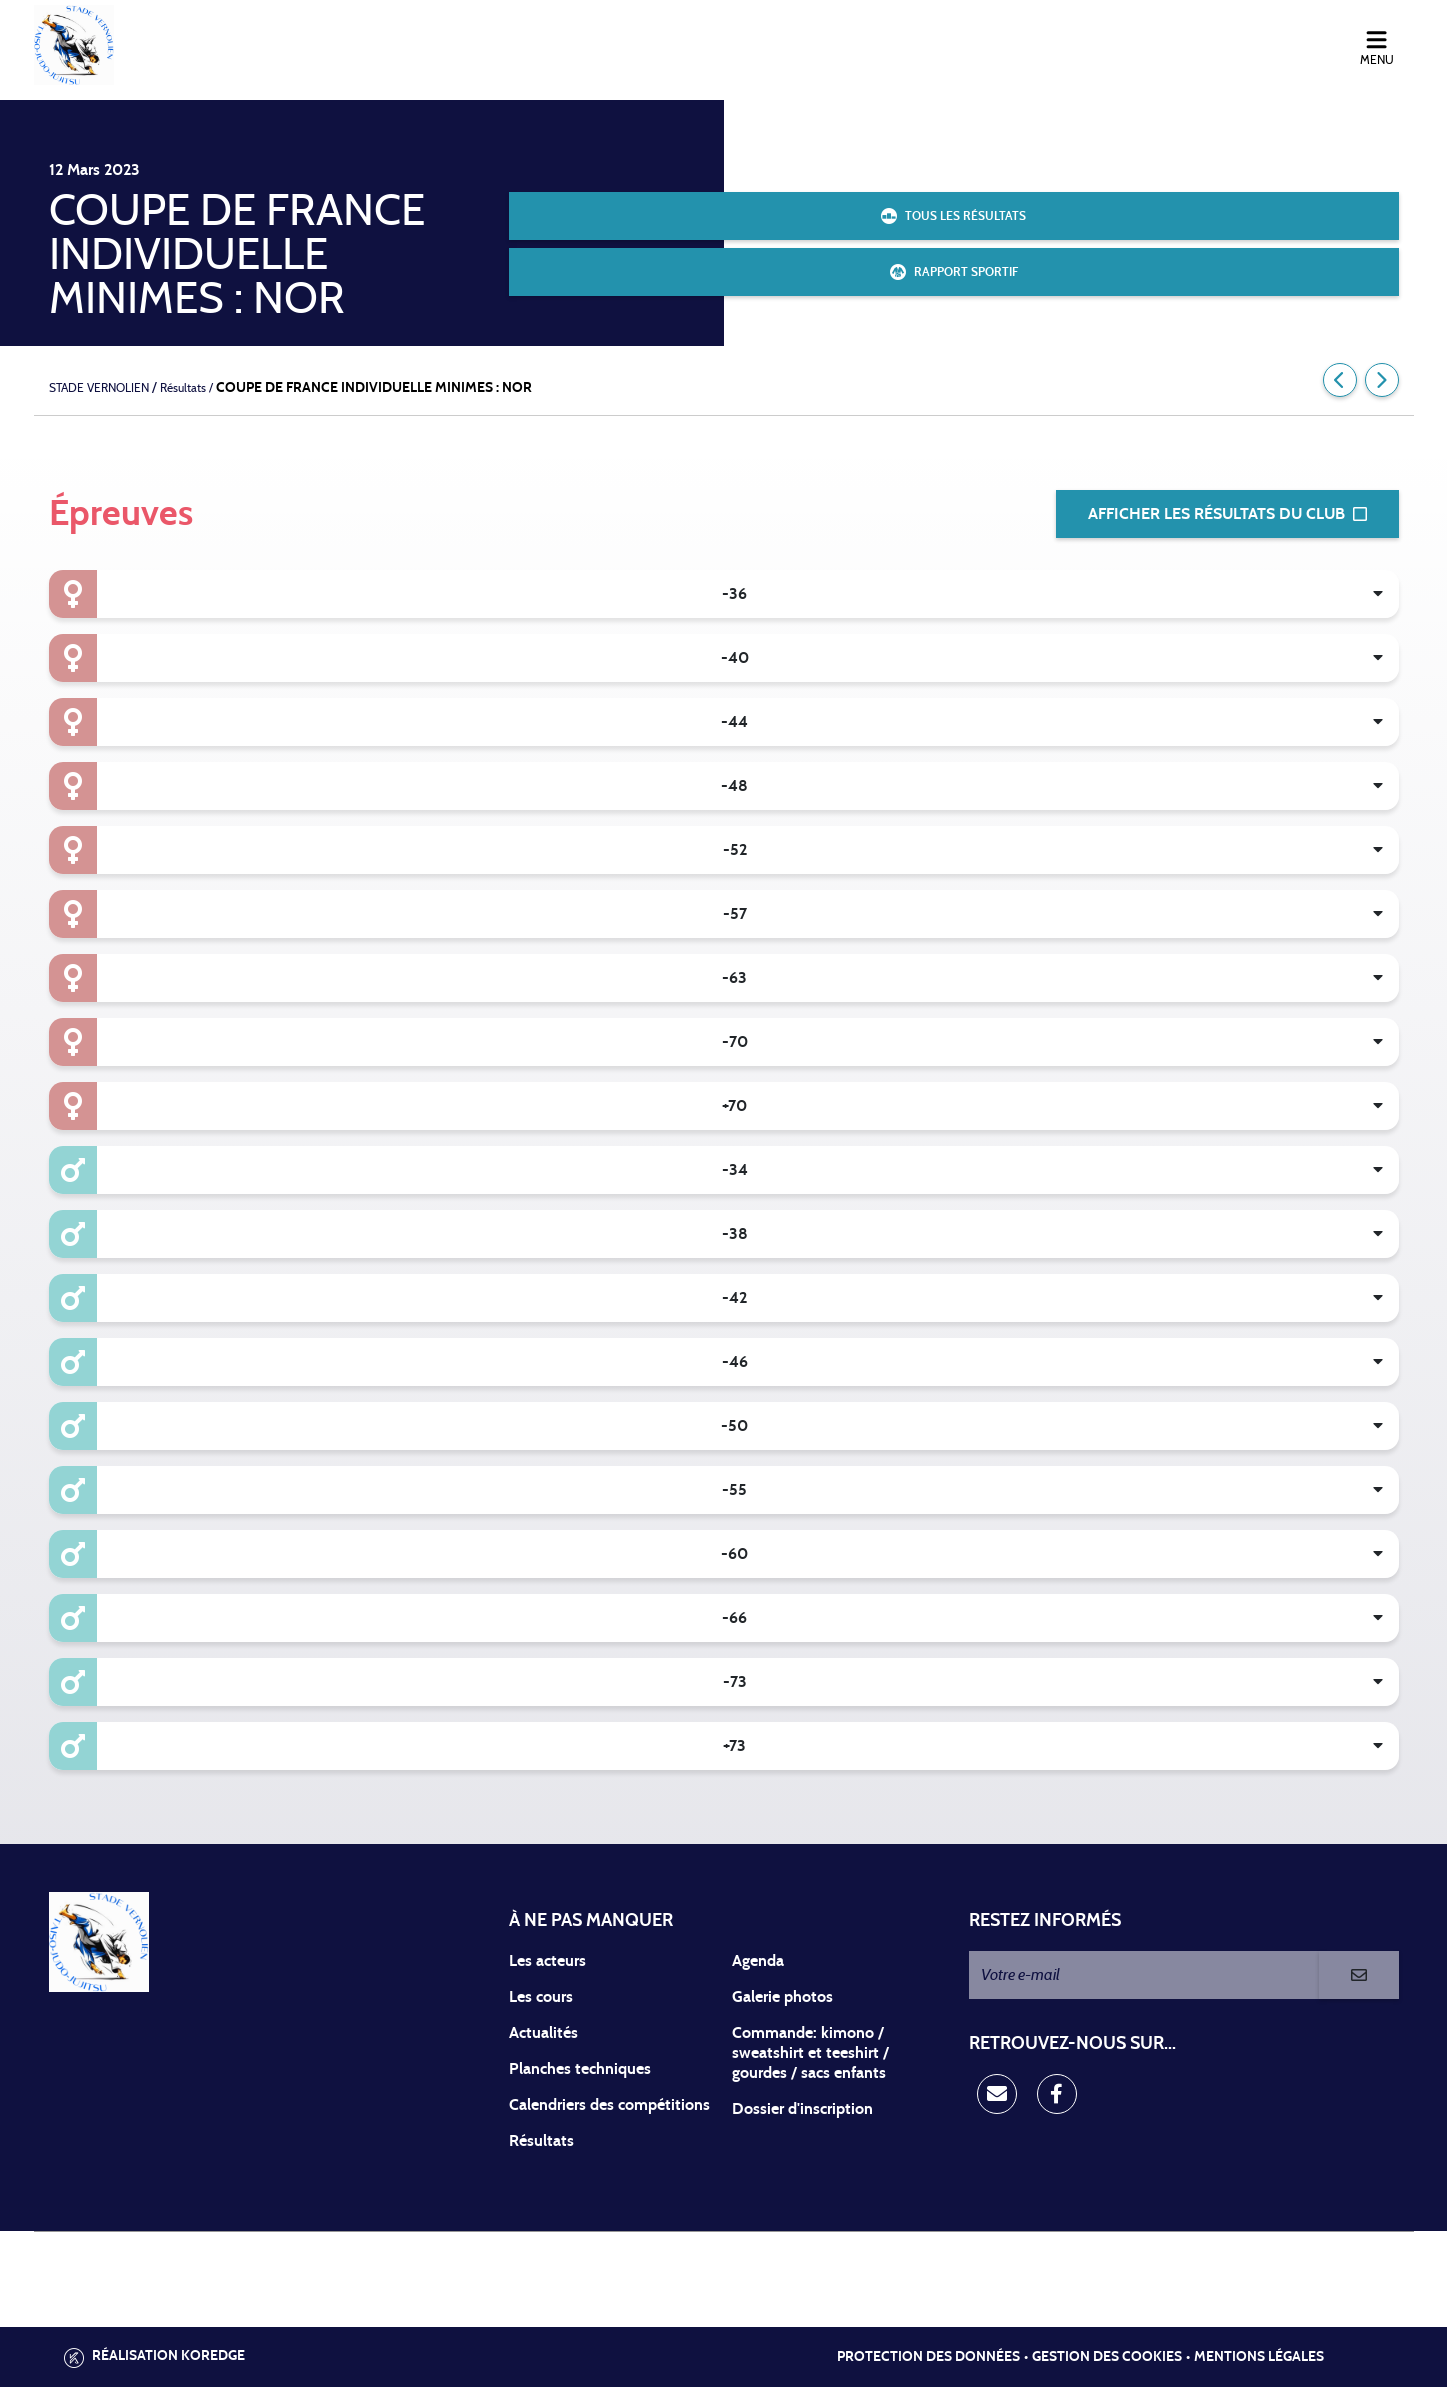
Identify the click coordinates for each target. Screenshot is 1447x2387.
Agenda (758, 1961)
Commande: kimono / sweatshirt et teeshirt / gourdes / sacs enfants (810, 2053)
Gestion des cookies (1107, 2357)
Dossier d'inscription (802, 2109)
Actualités (543, 2033)
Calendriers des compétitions (609, 2105)
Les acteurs (547, 1961)
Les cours (541, 1997)
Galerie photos (782, 1997)
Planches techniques (580, 2069)
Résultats (541, 2141)
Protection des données (928, 2357)
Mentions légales (1259, 2357)
